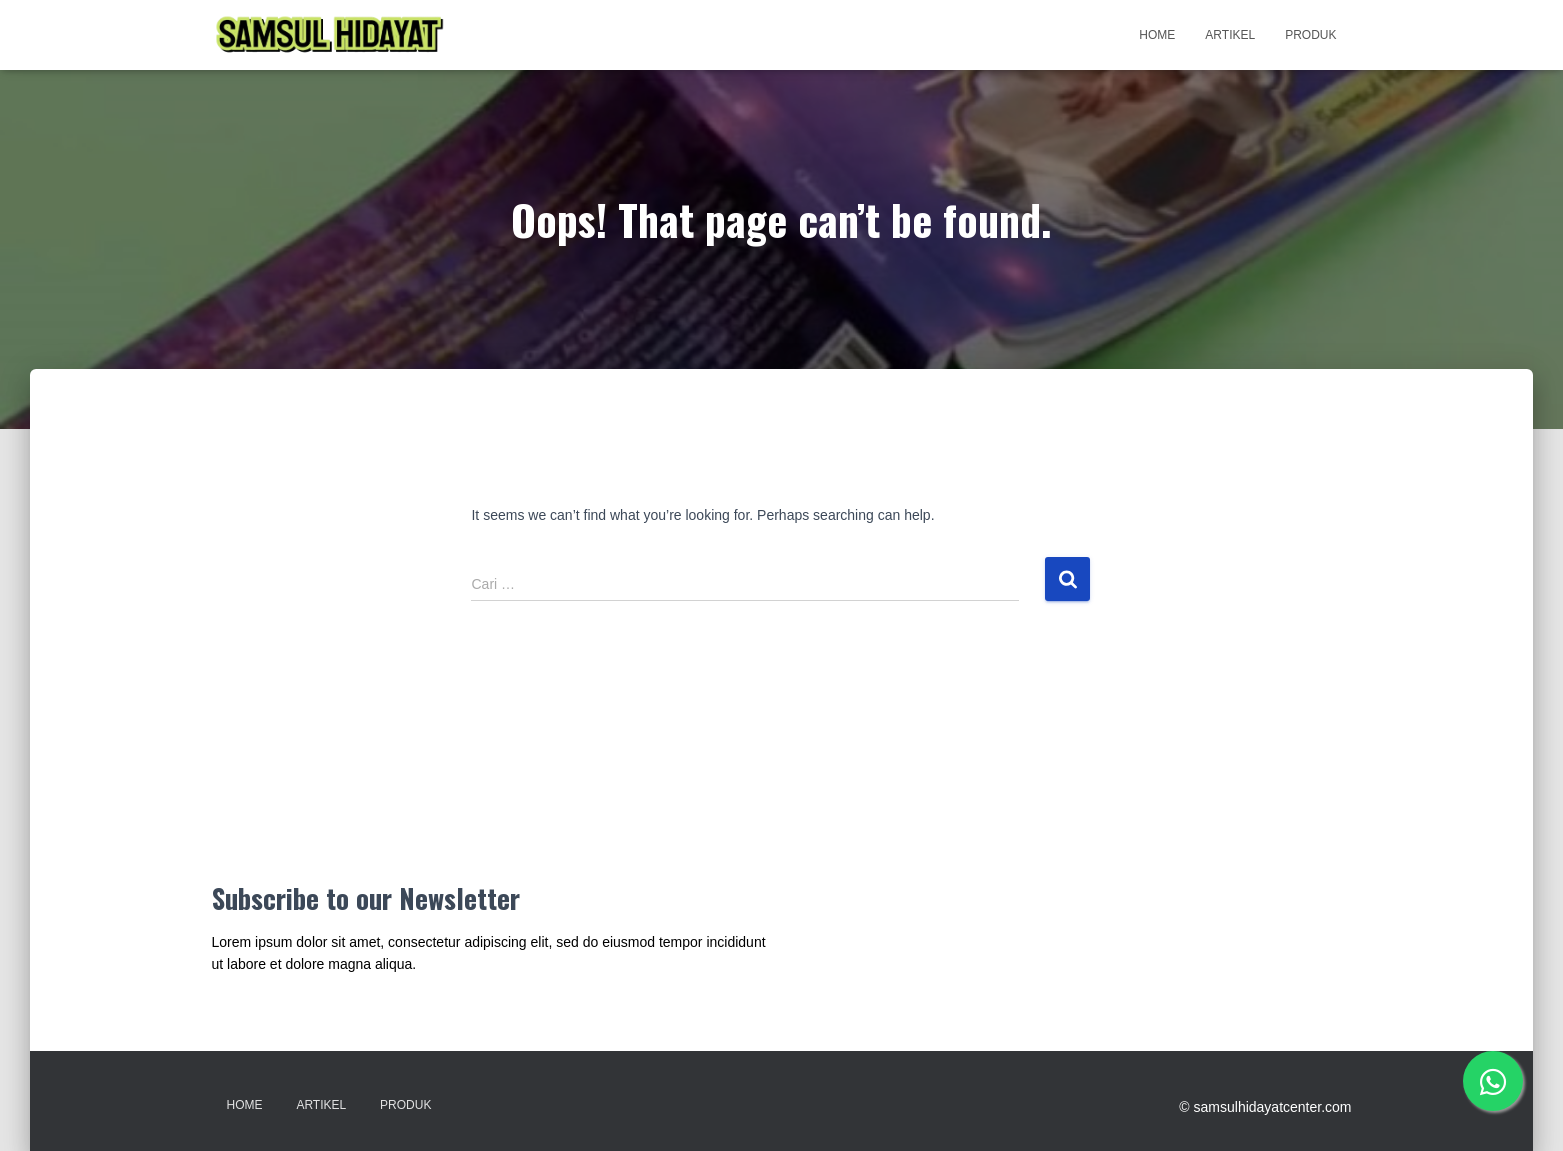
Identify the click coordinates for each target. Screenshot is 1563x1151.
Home (1157, 35)
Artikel (1230, 35)
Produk (1310, 35)
